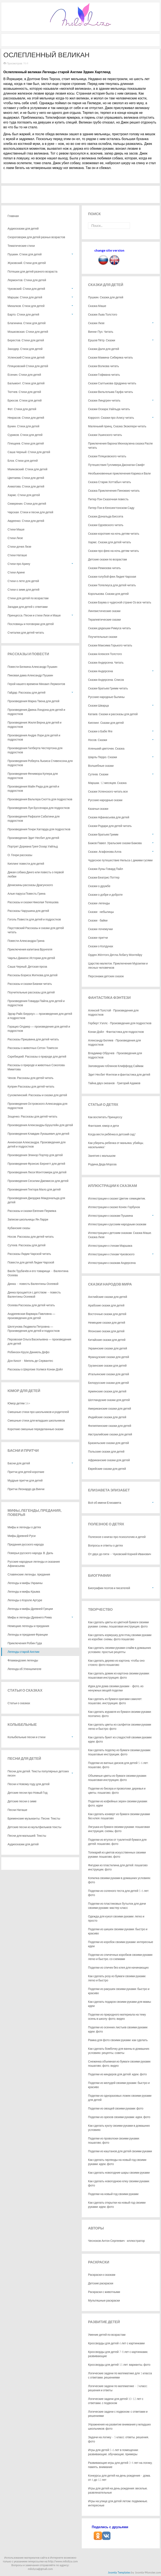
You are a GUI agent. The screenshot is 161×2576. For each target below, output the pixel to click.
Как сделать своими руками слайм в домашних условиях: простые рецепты (119, 1650)
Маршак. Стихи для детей (25, 297)
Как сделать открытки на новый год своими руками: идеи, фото (116, 2204)
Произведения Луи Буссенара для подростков (39, 808)
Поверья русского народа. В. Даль (30, 1553)
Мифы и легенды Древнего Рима (30, 1617)
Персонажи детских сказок (106, 976)
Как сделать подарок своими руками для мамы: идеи (119, 2004)
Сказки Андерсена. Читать (105, 662)
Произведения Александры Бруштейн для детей (40, 1125)
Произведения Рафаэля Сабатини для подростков (34, 818)
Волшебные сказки (101, 765)
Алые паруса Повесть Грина (26, 893)
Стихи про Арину (19, 563)
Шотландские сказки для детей (109, 1400)
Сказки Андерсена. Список (106, 679)
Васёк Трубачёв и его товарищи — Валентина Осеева (38, 1273)
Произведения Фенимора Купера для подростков (33, 776)
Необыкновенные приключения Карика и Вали (119, 473)
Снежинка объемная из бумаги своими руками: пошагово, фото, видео (119, 2063)
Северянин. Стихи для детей (27, 503)
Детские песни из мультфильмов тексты (34, 1827)
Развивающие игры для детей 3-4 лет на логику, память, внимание (120, 2465)
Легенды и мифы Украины (25, 1583)
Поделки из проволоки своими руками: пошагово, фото (114, 2140)
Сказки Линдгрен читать (104, 400)
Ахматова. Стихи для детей (26, 486)
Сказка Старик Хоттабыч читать (109, 482)
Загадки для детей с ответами (28, 606)
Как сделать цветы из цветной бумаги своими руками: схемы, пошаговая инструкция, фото (118, 1624)
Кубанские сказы (19, 1228)
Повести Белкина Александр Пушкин (32, 666)
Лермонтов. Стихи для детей (27, 280)
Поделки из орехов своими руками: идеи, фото (119, 2117)
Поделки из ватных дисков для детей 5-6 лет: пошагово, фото (118, 1765)
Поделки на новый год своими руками (113, 2194)
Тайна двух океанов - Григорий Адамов (114, 1083)
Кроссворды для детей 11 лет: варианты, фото (119, 2364)
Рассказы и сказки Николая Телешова (33, 902)
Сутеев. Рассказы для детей (26, 1245)
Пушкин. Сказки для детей (105, 297)
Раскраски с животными (104, 2292)
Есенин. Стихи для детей (24, 374)
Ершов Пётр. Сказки (101, 340)
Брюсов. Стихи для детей (25, 400)
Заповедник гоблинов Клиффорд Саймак (115, 1066)
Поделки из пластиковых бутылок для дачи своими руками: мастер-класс (117, 1905)
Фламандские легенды (23, 1660)
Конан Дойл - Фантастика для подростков (116, 1031)
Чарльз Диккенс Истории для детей (31, 958)
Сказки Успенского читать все (108, 791)
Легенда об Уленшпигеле (24, 1669)
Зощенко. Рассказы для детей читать (32, 1116)
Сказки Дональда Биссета (105, 516)
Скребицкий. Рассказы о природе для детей (37, 1056)
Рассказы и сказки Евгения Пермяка (32, 1211)
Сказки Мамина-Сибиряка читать (110, 357)
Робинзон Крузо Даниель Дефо (28, 1352)
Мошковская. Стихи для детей (28, 331)
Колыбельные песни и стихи (26, 1737)
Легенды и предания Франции (28, 1634)
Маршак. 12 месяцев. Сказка (107, 783)
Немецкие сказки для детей (106, 1322)
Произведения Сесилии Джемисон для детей (38, 1181)
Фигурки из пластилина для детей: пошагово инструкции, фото (118, 1867)
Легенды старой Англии (23, 1651)
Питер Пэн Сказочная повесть (108, 499)
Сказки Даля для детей (103, 349)
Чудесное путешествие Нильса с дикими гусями (120, 860)
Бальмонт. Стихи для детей (26, 383)
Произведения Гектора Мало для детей (34, 1189)
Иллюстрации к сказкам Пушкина (110, 1215)
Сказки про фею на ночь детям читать (113, 550)
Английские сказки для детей (107, 1296)
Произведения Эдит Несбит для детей (33, 838)
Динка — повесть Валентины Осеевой (33, 1283)
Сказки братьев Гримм (103, 834)
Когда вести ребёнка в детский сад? (112, 1134)
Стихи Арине (16, 572)
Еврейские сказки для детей (107, 1468)
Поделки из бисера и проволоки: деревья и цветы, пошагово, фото (116, 1790)
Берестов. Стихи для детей (26, 340)
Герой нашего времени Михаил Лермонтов (36, 684)
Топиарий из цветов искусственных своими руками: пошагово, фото (117, 1854)
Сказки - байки (98, 920)
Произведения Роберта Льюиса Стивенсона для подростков (40, 763)
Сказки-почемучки (100, 929)
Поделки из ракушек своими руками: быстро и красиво (118, 1991)
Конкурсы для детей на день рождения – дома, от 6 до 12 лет (119, 2477)
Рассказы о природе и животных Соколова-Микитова (37, 1067)
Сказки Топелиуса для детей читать (112, 585)
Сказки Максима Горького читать (110, 645)
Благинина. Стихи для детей (26, 323)
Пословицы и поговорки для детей (31, 624)
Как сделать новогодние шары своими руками (119, 2172)
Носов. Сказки (97, 740)
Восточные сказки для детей (107, 1314)
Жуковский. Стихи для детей (27, 263)
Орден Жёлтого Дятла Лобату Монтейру (115, 955)
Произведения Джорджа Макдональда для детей (36, 1200)
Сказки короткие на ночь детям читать (113, 533)
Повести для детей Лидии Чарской (31, 1262)
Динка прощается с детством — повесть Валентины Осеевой (34, 1294)
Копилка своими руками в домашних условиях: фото (119, 1880)
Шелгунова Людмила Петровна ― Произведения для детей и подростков (34, 1328)
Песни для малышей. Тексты (27, 1835)
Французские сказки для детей (108, 1357)
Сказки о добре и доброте (105, 894)
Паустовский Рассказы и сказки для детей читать (36, 930)
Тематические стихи (21, 245)
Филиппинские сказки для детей (109, 1425)
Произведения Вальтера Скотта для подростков (40, 799)
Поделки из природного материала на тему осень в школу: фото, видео (117, 2016)
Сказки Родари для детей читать (110, 826)
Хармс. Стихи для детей (24, 495)
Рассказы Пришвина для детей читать (33, 1039)
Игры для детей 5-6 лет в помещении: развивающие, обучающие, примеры (113, 2452)
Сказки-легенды (99, 903)
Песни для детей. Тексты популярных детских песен (38, 1773)
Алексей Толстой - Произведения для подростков (113, 1012)
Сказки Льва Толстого (102, 314)
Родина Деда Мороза (102, 1164)
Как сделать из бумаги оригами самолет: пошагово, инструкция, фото (115, 1701)
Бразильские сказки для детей (108, 1443)
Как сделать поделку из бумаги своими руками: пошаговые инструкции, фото (119, 1752)
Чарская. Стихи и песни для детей (30, 512)
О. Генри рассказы (20, 855)
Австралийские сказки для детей (110, 1434)
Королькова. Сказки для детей (108, 593)
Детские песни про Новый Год (27, 1792)
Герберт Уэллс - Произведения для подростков (119, 1023)
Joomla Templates (119, 2572)
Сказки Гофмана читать (104, 374)
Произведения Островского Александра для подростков (37, 1106)
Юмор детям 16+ (19, 1403)
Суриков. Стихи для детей (25, 435)
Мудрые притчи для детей (25, 1480)
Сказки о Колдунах (100, 946)
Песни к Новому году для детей (28, 1784)
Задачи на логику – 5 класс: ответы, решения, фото (118, 2439)
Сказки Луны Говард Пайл (105, 869)
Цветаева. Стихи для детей (26, 478)
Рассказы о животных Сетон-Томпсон (33, 1048)
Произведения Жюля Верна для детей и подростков (34, 724)
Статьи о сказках (19, 1703)
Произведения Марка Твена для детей (33, 701)
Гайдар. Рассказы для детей (26, 692)
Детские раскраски (100, 2283)
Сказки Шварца (98, 705)
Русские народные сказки (105, 800)
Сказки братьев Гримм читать (108, 688)
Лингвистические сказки (104, 611)
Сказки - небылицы (101, 912)
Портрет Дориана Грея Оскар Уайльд (33, 846)
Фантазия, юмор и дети (103, 1125)
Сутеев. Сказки (98, 774)
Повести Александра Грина (26, 940)
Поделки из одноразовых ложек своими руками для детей (119, 2098)
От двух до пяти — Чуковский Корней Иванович (119, 1554)
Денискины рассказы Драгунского (30, 885)
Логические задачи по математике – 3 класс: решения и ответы (118, 2388)
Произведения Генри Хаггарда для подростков (39, 829)
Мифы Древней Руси (22, 1536)
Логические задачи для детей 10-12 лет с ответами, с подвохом (115, 2401)
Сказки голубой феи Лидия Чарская (112, 576)
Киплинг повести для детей (26, 863)
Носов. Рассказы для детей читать (31, 1236)
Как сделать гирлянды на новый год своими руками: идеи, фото (117, 2162)
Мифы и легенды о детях (24, 1527)
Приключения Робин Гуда (25, 1643)
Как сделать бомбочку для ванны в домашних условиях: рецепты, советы (118, 2051)
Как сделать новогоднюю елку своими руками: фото (119, 2183)
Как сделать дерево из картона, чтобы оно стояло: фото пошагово (116, 1662)
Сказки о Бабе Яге (100, 731)
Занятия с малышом (102, 1155)
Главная (13, 216)
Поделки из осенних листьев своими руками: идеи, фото (118, 2029)
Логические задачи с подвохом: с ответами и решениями (118, 2413)
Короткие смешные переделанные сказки (35, 1429)
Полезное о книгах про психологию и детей (117, 1537)
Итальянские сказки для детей (108, 1374)
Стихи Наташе (17, 555)
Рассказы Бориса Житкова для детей (32, 975)
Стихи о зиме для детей (23, 589)
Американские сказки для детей (109, 1408)
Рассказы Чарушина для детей (28, 910)
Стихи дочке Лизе (19, 546)
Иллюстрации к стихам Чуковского (111, 1254)
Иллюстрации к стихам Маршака (110, 1245)
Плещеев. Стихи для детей (26, 443)
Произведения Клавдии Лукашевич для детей (38, 1133)
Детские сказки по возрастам (107, 559)
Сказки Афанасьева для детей (108, 817)
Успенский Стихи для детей (26, 357)
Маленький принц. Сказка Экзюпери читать (117, 426)
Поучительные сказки (102, 636)
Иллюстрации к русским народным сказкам (117, 1224)
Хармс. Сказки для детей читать (109, 542)
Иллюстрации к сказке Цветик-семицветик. (117, 1198)
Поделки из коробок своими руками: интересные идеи (120, 1944)
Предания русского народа (26, 1544)
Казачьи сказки (98, 808)
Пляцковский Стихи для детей (28, 366)
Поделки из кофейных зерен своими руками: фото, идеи (118, 1803)
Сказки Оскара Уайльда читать (109, 409)
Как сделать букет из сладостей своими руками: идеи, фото (120, 1739)
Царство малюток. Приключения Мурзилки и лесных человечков (118, 965)
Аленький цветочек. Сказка (106, 748)
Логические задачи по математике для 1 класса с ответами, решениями (120, 2375)
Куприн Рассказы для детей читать (31, 1086)
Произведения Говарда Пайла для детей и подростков (36, 1003)
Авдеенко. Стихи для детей (26, 520)
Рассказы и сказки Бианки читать (30, 983)
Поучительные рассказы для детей (31, 992)
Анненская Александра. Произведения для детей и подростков (37, 1144)
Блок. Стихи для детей (23, 460)
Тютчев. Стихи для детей (24, 392)
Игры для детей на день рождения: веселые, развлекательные (118, 2490)
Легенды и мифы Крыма (24, 1591)
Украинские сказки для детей (107, 1348)
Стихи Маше (16, 529)
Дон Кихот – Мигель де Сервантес (30, 1360)
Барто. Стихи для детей (23, 314)
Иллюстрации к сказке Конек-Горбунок (114, 1207)
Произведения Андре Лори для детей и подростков (34, 737)
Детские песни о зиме (22, 1801)
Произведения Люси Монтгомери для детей (37, 1172)
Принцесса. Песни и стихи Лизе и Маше (34, 615)
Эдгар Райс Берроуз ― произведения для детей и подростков (40, 1016)
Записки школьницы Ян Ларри (28, 1219)
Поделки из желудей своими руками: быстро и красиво (119, 2085)
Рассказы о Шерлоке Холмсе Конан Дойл (35, 1369)
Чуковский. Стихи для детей (26, 288)
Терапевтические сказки (104, 619)
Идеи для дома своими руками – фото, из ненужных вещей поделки (115, 1688)
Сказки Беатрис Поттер (103, 877)
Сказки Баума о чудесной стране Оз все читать (119, 602)
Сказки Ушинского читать (105, 435)
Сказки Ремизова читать (104, 568)
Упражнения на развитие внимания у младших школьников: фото (119, 2426)
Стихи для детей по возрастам (28, 598)
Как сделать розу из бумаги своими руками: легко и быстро (117, 1978)
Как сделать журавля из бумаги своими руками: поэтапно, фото (119, 1714)
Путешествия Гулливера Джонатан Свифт (116, 465)
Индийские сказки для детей (107, 1417)
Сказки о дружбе (99, 886)
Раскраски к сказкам (101, 2274)
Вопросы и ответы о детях (105, 1545)
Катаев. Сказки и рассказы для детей (113, 714)
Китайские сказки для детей (106, 1339)
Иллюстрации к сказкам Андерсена (112, 1263)
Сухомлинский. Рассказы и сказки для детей (37, 1095)
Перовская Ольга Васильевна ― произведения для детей (39, 1341)
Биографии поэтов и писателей (109, 1588)
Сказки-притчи (98, 937)
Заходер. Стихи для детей (25, 349)
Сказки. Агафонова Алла (104, 851)
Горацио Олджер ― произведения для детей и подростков (39, 1028)
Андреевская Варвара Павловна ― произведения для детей (31, 1316)
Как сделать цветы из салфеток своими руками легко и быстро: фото (119, 1726)
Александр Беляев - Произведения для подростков (114, 1042)
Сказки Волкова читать (103, 366)
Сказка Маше (97, 306)
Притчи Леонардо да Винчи (26, 1489)
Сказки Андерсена (100, 671)
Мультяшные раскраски (104, 2300)
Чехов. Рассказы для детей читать (30, 1078)
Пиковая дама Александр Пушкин (30, 675)
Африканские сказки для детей (109, 1460)
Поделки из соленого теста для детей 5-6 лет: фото (118, 1893)
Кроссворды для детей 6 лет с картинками (116, 2343)
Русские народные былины (106, 697)
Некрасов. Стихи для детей (26, 417)
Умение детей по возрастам (106, 2334)
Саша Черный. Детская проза (27, 966)
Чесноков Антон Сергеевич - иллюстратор (116, 2240)
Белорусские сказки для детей (108, 1382)
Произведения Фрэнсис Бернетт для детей (36, 1163)
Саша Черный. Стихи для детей (29, 452)
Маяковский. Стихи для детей (27, 469)
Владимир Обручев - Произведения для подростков (115, 1055)
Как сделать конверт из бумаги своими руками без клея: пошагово (119, 1816)
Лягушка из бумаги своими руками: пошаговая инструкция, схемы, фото (119, 1829)
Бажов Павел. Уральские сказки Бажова (115, 843)
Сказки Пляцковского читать (107, 456)
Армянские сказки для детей (107, 1391)
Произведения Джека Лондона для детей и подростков (36, 712)
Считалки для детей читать (26, 632)
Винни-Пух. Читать (100, 331)
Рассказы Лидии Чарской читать (29, 1254)
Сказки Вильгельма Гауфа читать (110, 392)
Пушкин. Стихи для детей (25, 254)
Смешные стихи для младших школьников (36, 1420)
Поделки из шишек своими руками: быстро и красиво (117, 1931)
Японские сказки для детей (106, 1331)
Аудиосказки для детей (23, 228)
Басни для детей (19, 1463)
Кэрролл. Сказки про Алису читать (111, 417)
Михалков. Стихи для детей (26, 306)
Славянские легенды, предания (29, 1574)
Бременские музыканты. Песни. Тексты (34, 1818)
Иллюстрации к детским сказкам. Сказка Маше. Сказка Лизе (120, 1235)
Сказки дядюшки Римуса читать (109, 628)
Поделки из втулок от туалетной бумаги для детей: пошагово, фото (117, 1842)
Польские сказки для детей (106, 1451)
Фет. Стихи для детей (22, 409)
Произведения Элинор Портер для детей (35, 1155)
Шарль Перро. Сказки (102, 757)
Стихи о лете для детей (23, 581)
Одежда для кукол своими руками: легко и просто (116, 1918)
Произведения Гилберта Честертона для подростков (35, 750)
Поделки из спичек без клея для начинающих (118, 1967)
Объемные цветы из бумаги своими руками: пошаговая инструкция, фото (117, 1778)
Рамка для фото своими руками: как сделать (118, 2040)
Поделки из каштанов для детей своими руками (120, 2151)
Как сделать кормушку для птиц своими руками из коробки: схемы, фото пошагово (119, 1637)
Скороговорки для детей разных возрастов (36, 237)
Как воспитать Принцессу (105, 1117)
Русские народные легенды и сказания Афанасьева (34, 1563)
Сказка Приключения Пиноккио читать (114, 490)
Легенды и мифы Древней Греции (30, 1608)
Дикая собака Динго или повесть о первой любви (36, 874)
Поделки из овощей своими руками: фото (115, 2108)
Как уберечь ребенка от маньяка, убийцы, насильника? (116, 1145)
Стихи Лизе (15, 538)
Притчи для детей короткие (26, 1472)
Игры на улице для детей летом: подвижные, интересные (118, 2503)
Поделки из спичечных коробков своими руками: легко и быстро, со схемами (120, 1957)
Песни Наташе (17, 1810)
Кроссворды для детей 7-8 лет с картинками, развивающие (118, 2354)
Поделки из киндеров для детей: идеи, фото (117, 2074)
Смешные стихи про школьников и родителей (38, 1412)
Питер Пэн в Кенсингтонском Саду (111, 507)
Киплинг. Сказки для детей (106, 722)
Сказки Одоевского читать (105, 525)
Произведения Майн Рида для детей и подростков (33, 788)
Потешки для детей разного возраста (32, 271)
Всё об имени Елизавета (104, 1502)
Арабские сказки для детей (106, 1305)
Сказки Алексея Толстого (105, 654)
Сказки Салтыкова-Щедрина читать (112, 383)
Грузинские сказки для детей (107, 1365)
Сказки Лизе (96, 323)
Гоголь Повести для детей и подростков (34, 919)
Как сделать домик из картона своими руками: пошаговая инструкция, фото (119, 1675)
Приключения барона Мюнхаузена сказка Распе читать (120, 445)
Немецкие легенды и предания (28, 1626)
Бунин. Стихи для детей (23, 426)
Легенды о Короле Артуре (25, 1600)
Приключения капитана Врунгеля (30, 949)
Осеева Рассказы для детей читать (31, 1305)
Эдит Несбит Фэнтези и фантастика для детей (119, 1074)
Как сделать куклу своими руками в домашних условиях (119, 2128)
